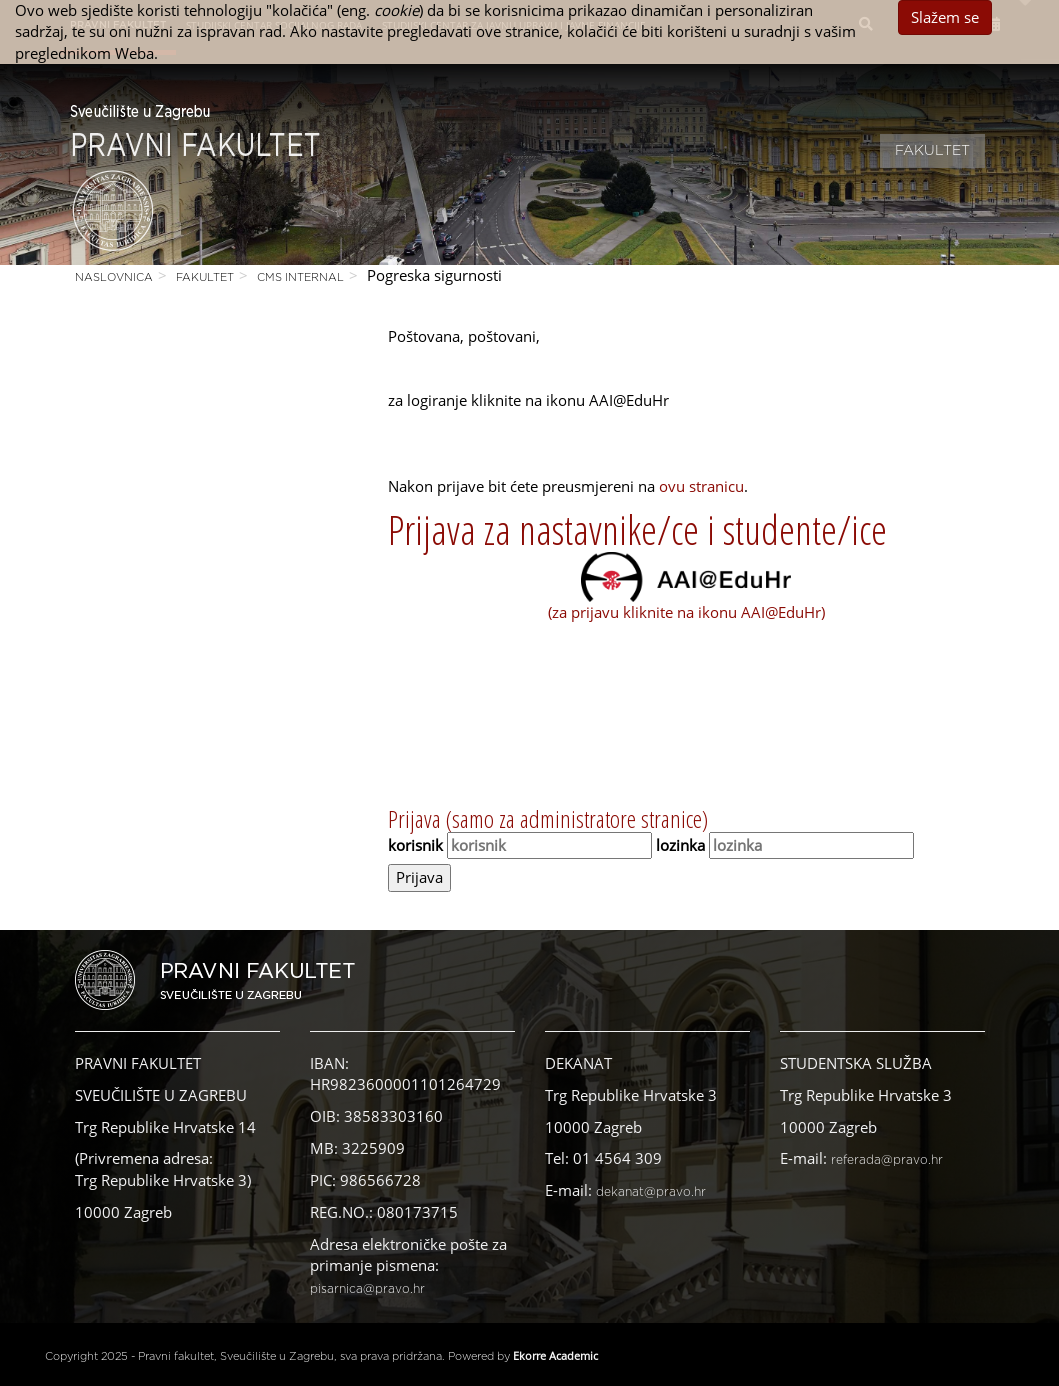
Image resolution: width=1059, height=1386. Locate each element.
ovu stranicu (701, 486)
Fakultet (932, 151)
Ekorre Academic (555, 1355)
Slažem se (945, 17)
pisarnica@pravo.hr (367, 1289)
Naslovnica (114, 277)
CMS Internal (300, 277)
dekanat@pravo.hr (651, 1192)
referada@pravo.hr (887, 1160)
